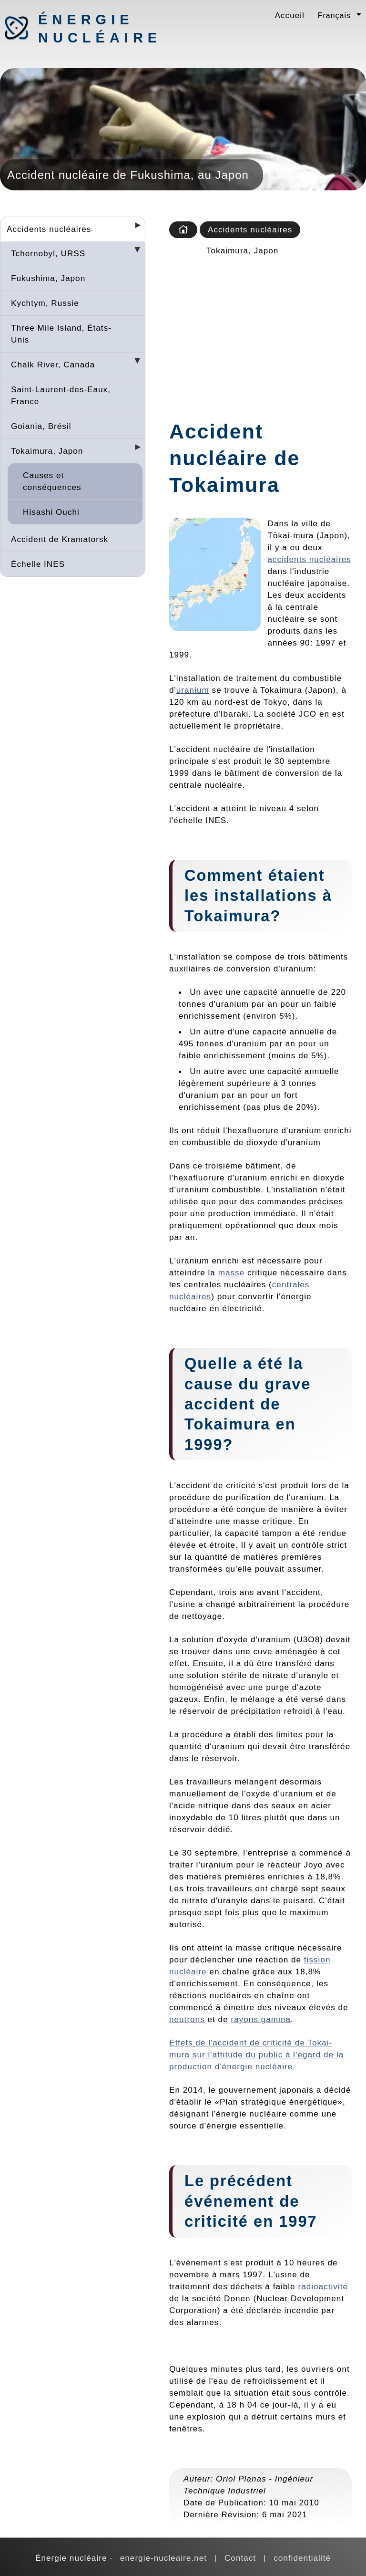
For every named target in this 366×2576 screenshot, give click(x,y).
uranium (192, 690)
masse (231, 1272)
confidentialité (302, 2558)
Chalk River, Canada (53, 364)
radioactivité (323, 2286)
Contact (240, 2558)
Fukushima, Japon (48, 278)
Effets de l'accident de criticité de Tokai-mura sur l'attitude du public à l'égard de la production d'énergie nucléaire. (256, 2054)
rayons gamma (260, 2019)
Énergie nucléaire (88, 28)
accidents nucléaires (309, 559)
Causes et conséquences (52, 481)
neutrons (187, 2019)
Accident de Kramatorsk (59, 539)
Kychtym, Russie (45, 303)
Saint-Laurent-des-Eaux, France (61, 395)
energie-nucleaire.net (163, 2558)
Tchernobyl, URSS (48, 253)
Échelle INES (38, 564)
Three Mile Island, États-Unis (61, 333)
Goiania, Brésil (41, 426)
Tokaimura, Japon (47, 451)
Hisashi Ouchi (51, 512)
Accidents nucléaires (49, 229)
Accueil (290, 15)
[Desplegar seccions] (134, 228)
